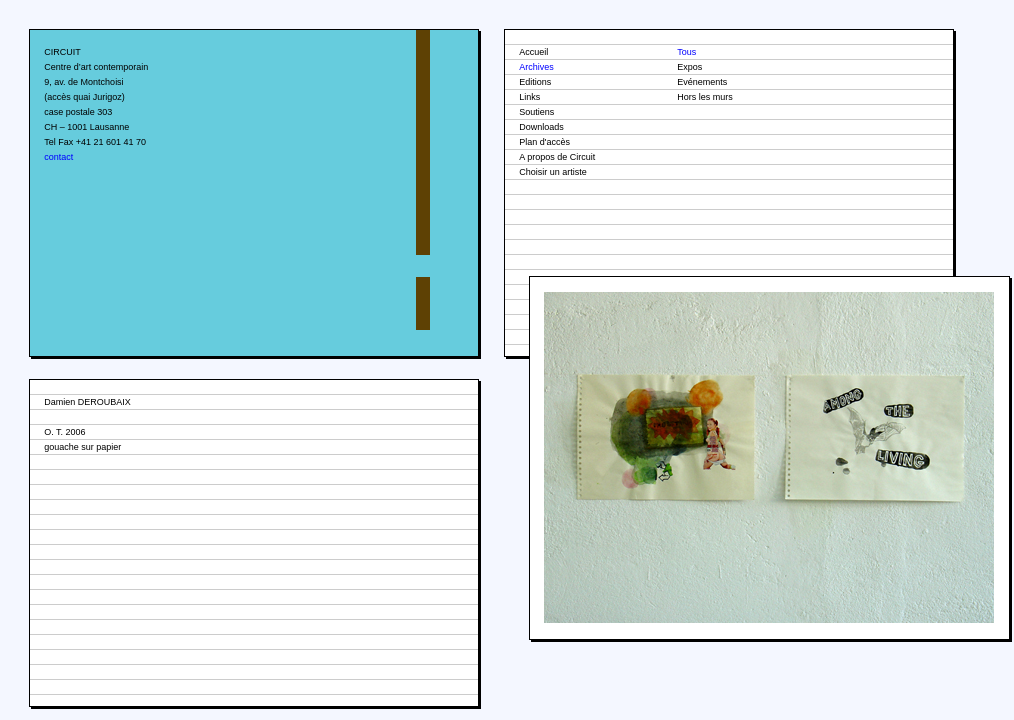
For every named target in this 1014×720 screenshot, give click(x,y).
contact (58, 157)
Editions (535, 82)
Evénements (702, 82)
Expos (689, 67)
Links (529, 97)
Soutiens (536, 112)
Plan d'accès (544, 142)
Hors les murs (705, 97)
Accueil (533, 52)
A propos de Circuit (557, 157)
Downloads (541, 127)
